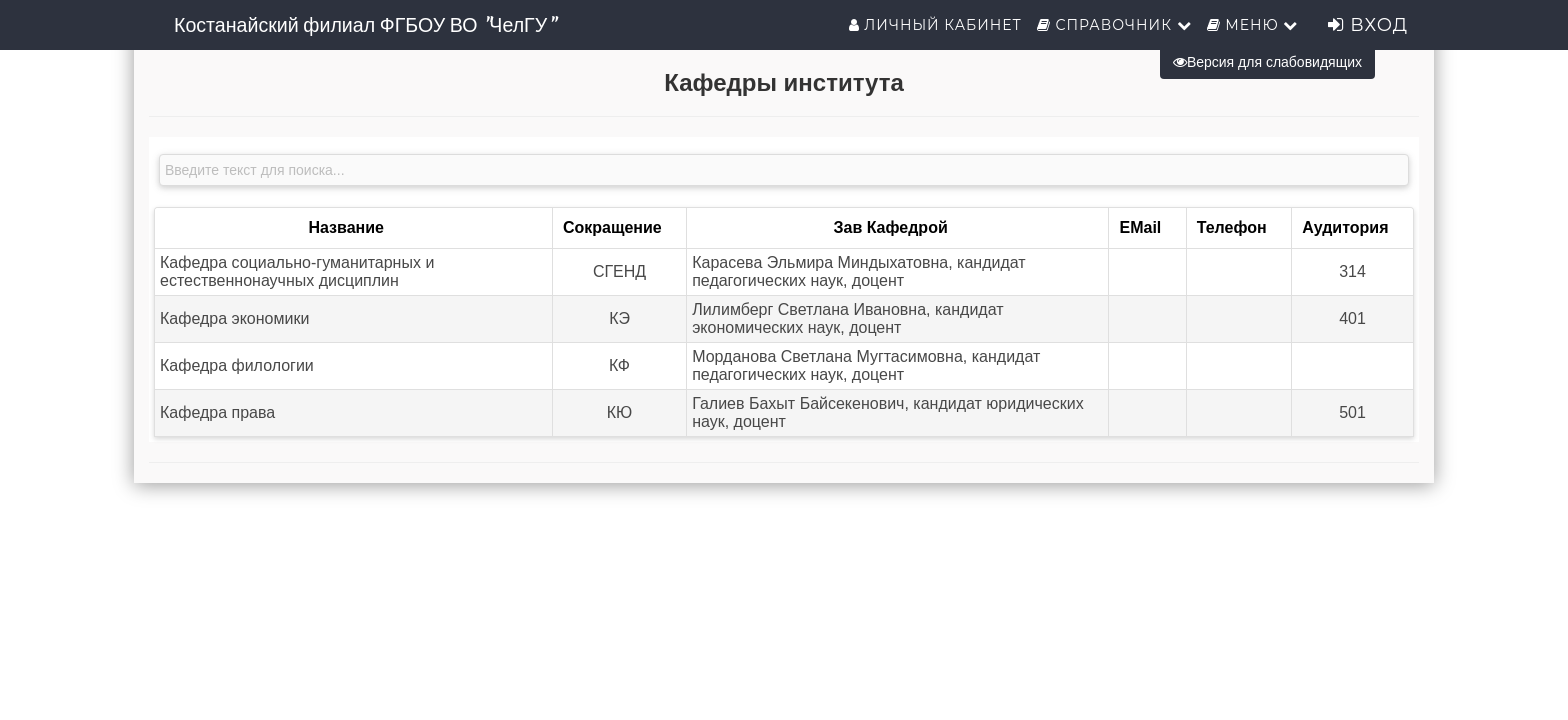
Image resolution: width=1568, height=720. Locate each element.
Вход (1368, 25)
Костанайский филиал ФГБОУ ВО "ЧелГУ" (364, 25)
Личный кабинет (935, 25)
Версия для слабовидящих (1267, 62)
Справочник (1114, 25)
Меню (1253, 25)
